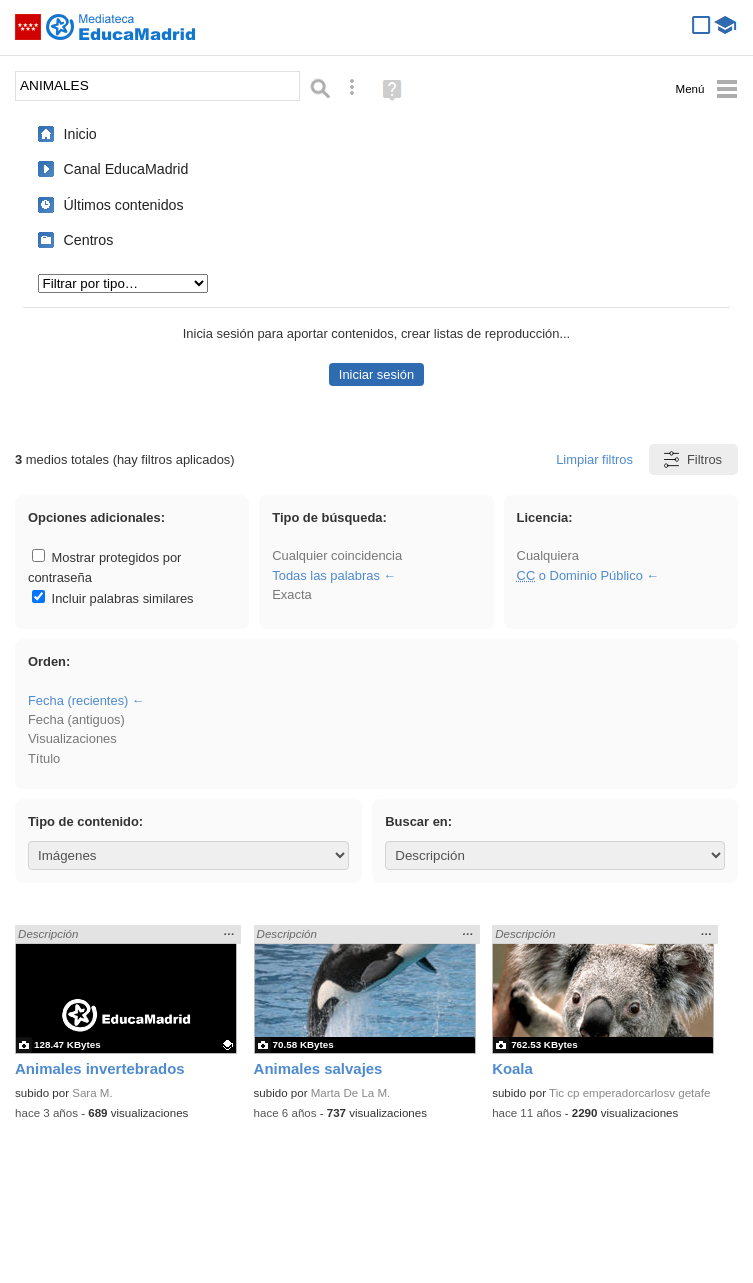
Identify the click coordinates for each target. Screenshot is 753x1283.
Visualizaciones (72, 738)
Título (44, 758)
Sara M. (92, 1093)
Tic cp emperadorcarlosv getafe (629, 1093)
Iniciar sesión (376, 374)
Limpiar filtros (594, 459)
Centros (89, 240)
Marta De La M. (351, 1093)
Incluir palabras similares (113, 598)
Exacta (291, 594)
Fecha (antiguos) (76, 719)
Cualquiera (548, 555)
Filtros (691, 459)
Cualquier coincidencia (337, 555)
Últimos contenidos (124, 205)
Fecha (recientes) (78, 700)
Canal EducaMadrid (126, 169)
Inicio (80, 134)
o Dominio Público (580, 575)
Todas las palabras (326, 575)
